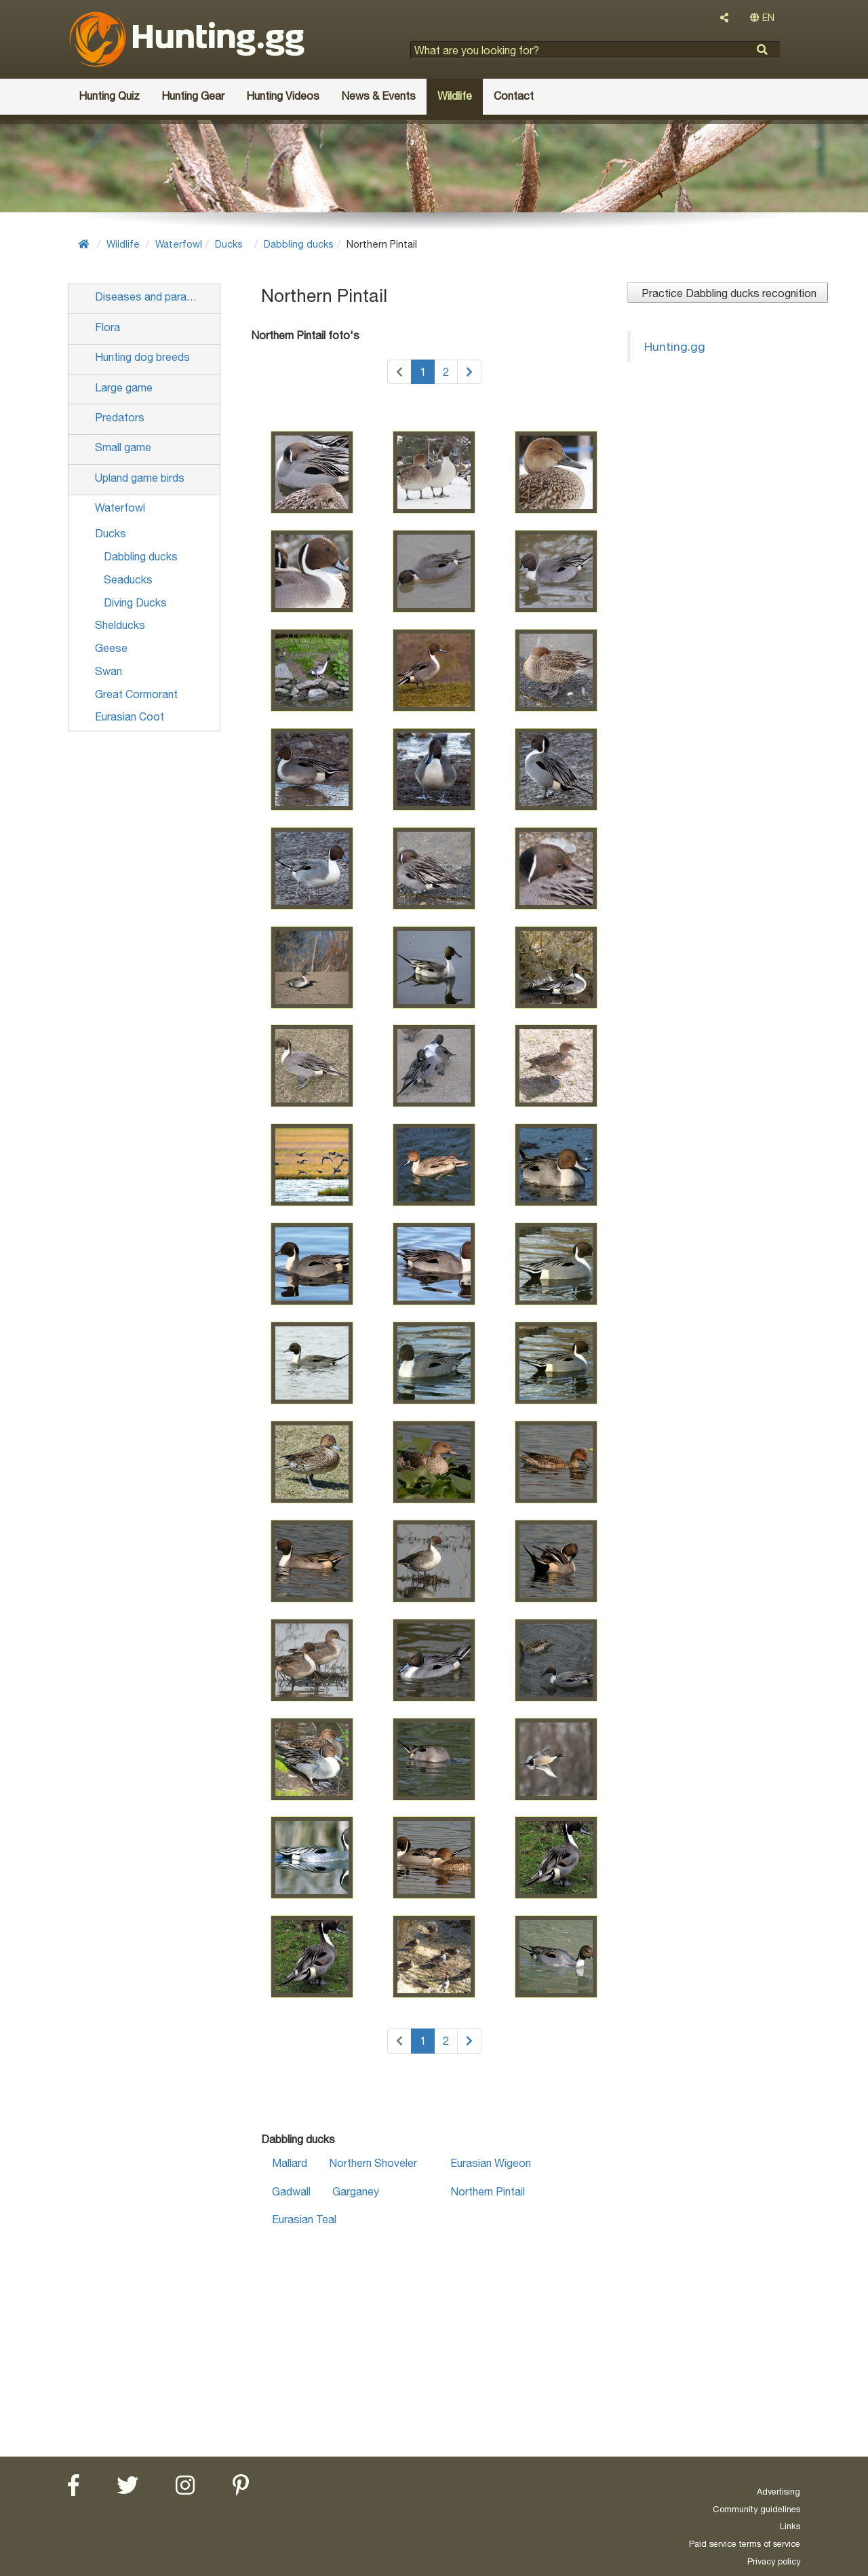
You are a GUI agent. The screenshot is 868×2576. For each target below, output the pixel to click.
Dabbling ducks (299, 244)
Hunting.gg (674, 346)
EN (762, 17)
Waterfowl (178, 244)
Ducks (229, 244)
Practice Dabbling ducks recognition (727, 293)
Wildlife (123, 244)
